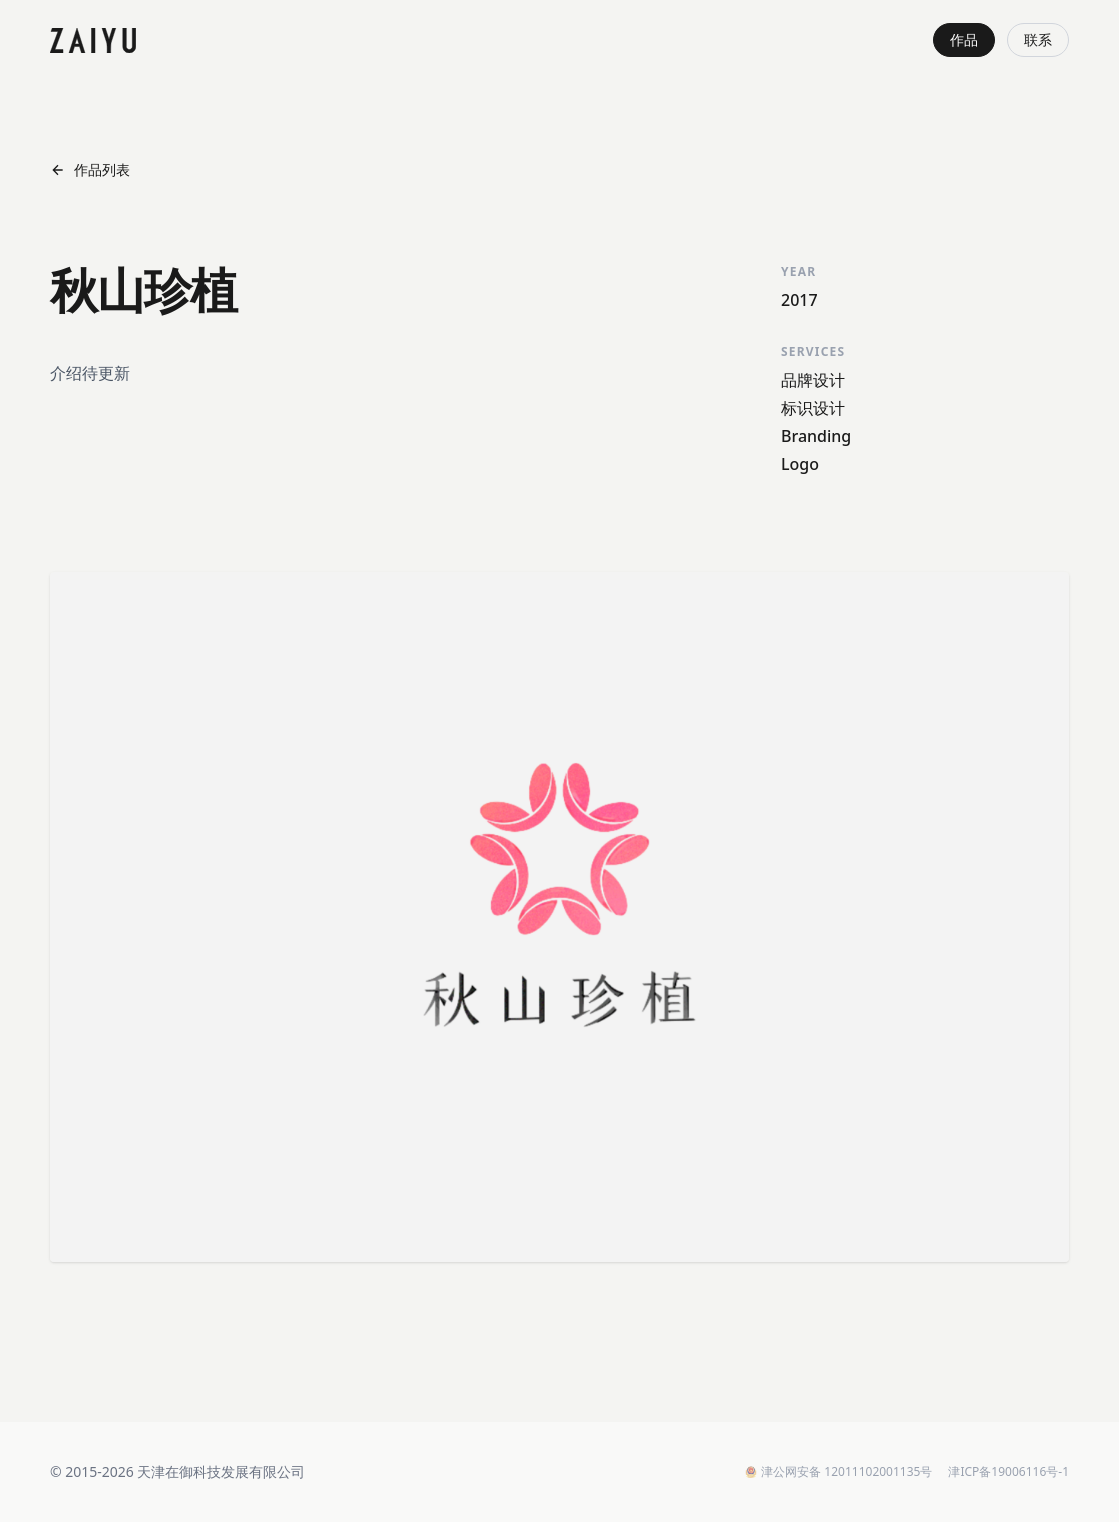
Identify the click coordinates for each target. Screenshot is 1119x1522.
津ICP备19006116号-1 (1008, 1472)
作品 (964, 39)
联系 (1038, 39)
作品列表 (90, 169)
